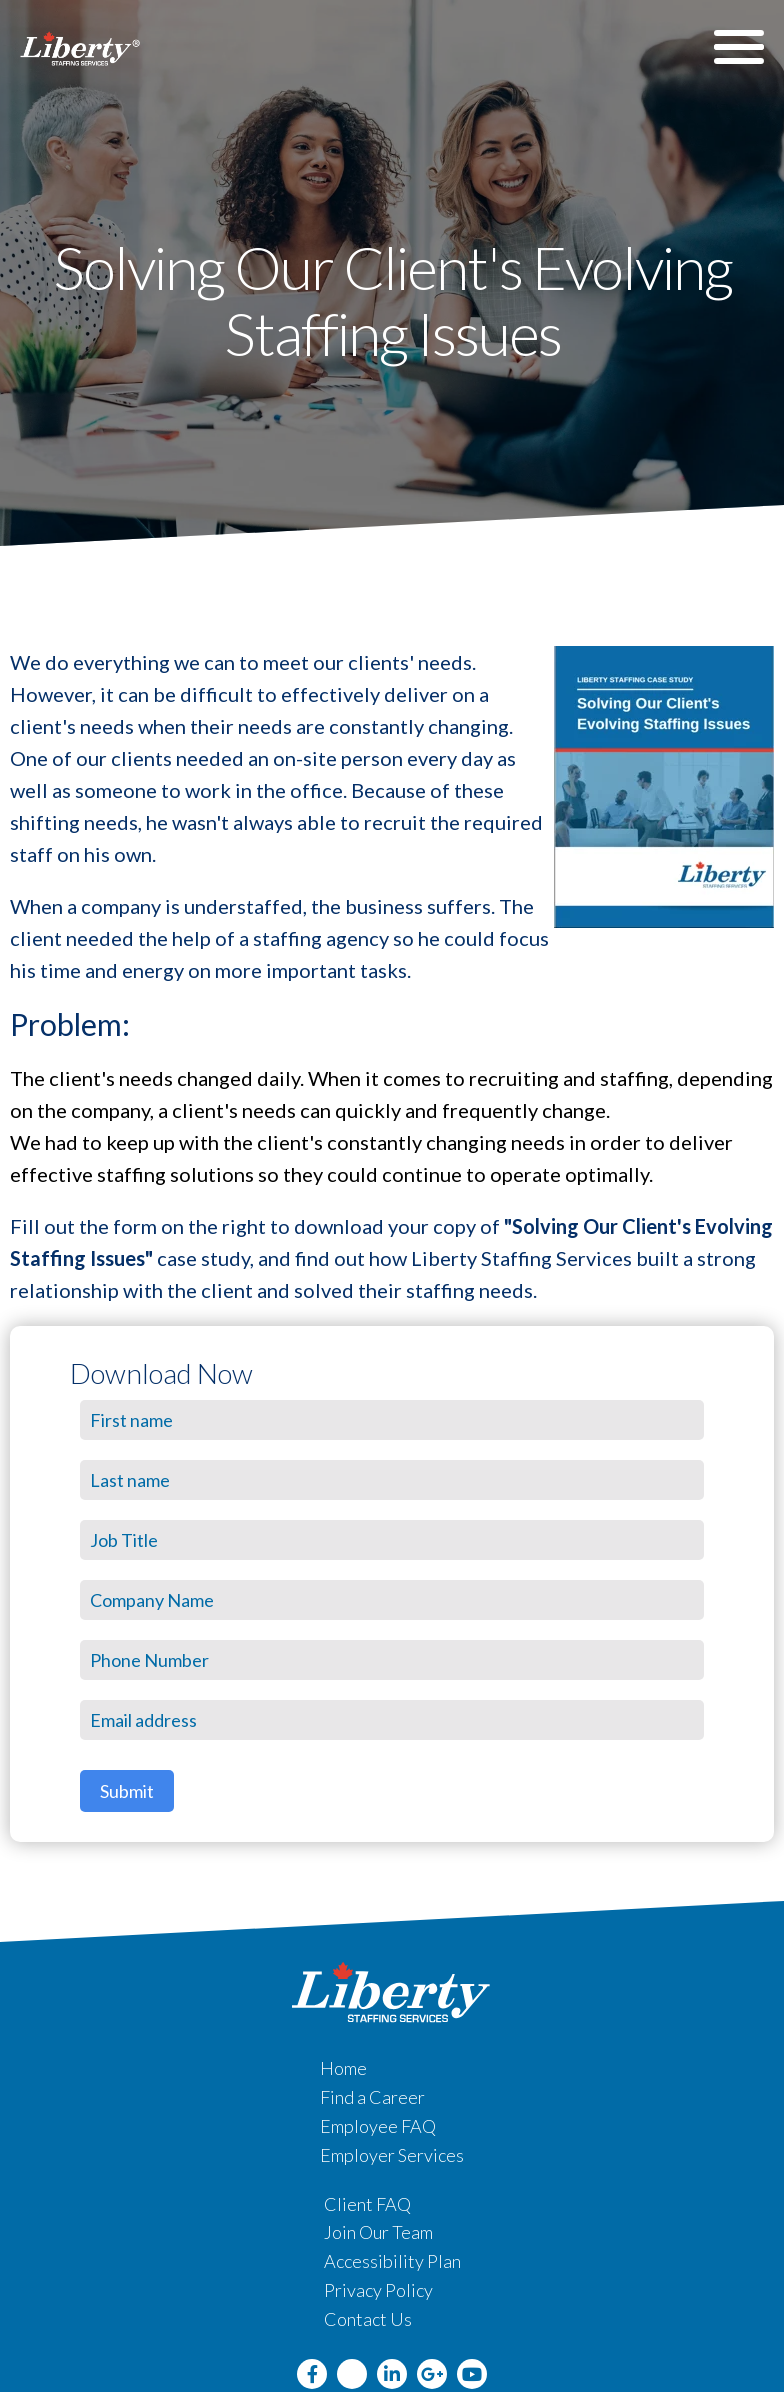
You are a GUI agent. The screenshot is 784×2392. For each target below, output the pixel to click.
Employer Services (392, 2155)
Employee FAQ (378, 2126)
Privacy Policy (378, 2290)
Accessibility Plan (392, 2261)
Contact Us (368, 2319)
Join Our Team (378, 2232)
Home (343, 2068)
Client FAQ (367, 2204)
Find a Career (372, 2097)
